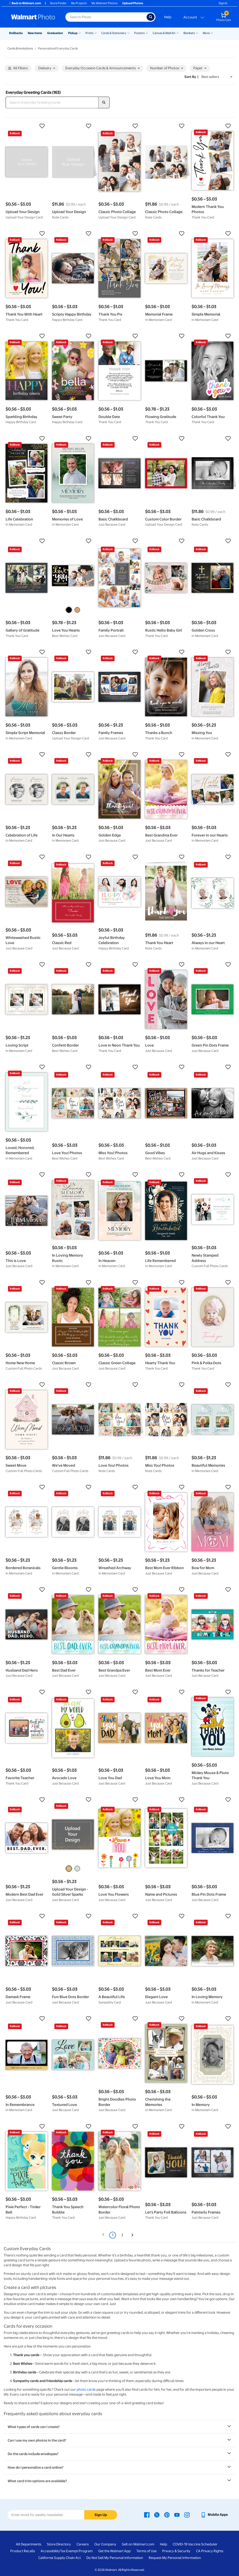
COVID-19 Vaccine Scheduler (195, 2544)
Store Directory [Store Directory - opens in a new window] (59, 2544)
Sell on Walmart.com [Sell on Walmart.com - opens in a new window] (138, 2544)
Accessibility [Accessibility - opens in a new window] (50, 2551)
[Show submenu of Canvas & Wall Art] (177, 32)
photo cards (86, 2389)
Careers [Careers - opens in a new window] (83, 2544)
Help (167, 17)
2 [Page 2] (122, 2235)
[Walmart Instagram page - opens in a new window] (187, 2515)
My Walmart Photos (104, 3)
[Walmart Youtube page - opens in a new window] (177, 2515)
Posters (139, 33)
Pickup (72, 33)
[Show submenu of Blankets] (197, 32)
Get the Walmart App (114, 2551)
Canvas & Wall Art (164, 33)
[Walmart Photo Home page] (33, 17)
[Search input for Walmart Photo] (106, 17)
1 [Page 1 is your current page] (112, 2235)
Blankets (189, 33)
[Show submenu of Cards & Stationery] (128, 32)
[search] (104, 102)
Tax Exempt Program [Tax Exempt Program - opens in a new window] (76, 2551)
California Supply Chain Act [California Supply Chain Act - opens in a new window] (59, 2558)
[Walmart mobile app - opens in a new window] (214, 2515)
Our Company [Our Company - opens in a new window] (105, 2544)
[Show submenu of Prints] (95, 32)
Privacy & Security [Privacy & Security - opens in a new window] (176, 2551)
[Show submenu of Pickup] (79, 32)
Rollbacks (16, 33)
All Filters (18, 68)
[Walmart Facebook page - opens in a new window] (147, 2515)
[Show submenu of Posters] (146, 32)
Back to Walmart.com (24, 3)
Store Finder (58, 3)
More (206, 33)
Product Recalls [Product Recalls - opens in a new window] (22, 2551)
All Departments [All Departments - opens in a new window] (28, 2544)
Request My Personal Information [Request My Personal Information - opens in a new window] (175, 2558)
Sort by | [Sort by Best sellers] (191, 77)
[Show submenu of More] (212, 32)
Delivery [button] (46, 68)
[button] (26, 126)
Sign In (223, 3)
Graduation (55, 33)
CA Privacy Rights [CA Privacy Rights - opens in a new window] (209, 2551)
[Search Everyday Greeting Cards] (52, 102)
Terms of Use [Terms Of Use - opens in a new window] (146, 2551)
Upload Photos (132, 3)
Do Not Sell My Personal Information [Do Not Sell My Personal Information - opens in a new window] (114, 2558)
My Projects (79, 3)
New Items (35, 33)
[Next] (132, 2235)
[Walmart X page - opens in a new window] (157, 2515)
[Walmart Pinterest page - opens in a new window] (167, 2515)
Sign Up (101, 2515)
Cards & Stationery (113, 33)
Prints (89, 33)
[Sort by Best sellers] (216, 77)
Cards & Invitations (20, 48)
